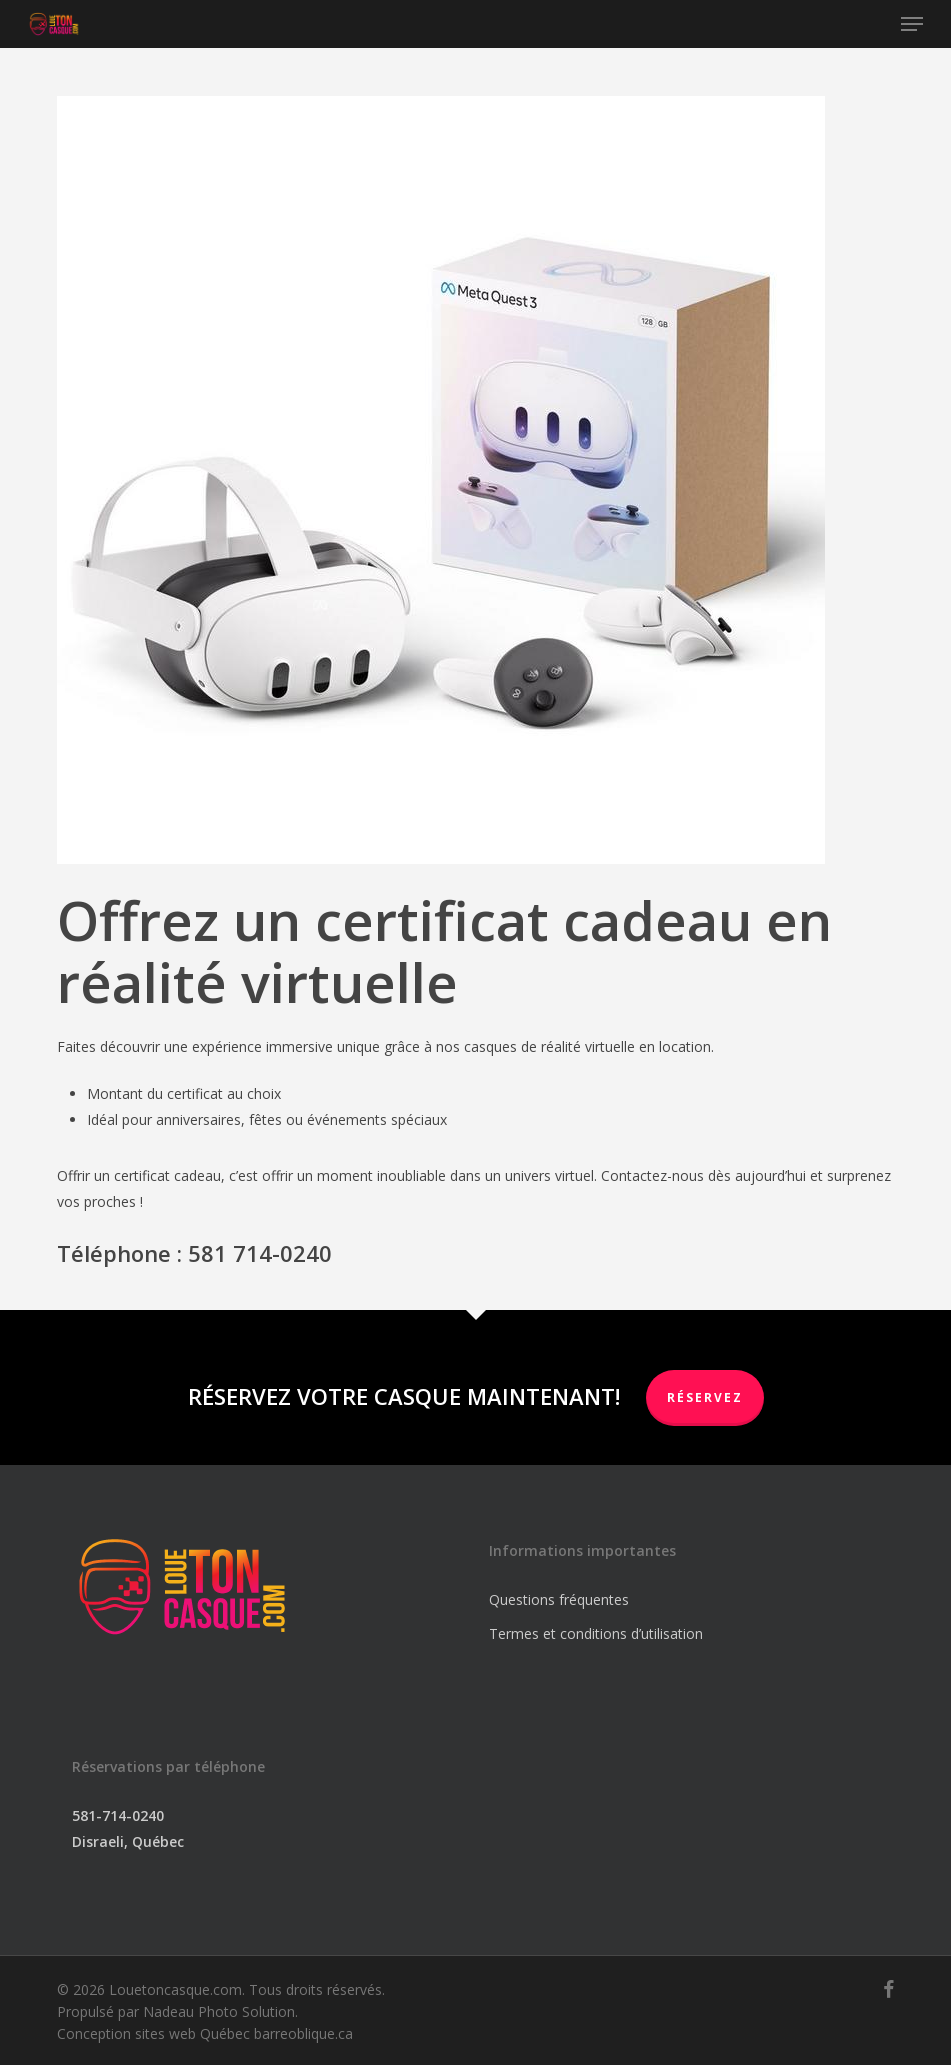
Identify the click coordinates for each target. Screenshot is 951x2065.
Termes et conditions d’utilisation (596, 1633)
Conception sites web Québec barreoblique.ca (205, 2033)
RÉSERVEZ (705, 1397)
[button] (912, 24)
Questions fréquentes (559, 1599)
